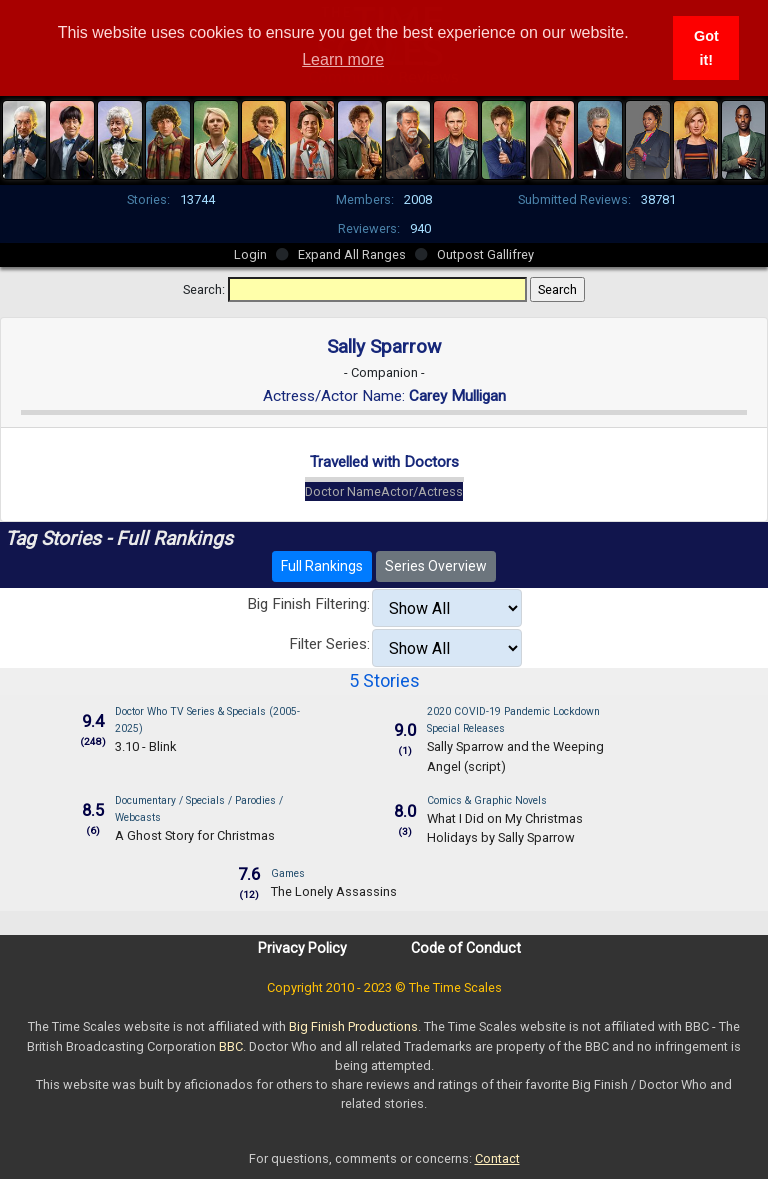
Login (250, 254)
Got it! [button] (706, 48)
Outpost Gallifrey (485, 254)
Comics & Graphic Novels (487, 800)
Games (288, 873)
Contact (497, 1158)
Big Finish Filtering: (308, 604)
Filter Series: (329, 644)
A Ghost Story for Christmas (195, 835)
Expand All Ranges (352, 254)
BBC (231, 1046)
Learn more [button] (343, 59)
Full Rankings (322, 566)
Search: (204, 289)
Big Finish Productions (353, 1026)
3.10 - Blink (145, 746)
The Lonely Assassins (334, 891)
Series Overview (436, 566)
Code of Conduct (466, 948)
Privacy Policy (302, 948)
